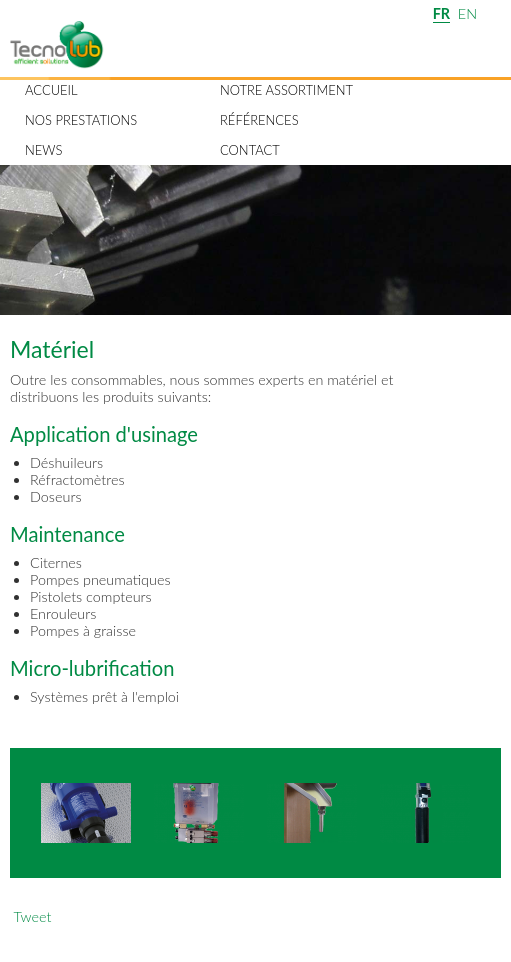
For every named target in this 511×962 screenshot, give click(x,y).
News (43, 150)
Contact (250, 150)
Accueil (51, 90)
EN (467, 13)
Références (259, 120)
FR (441, 13)
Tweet (32, 916)
